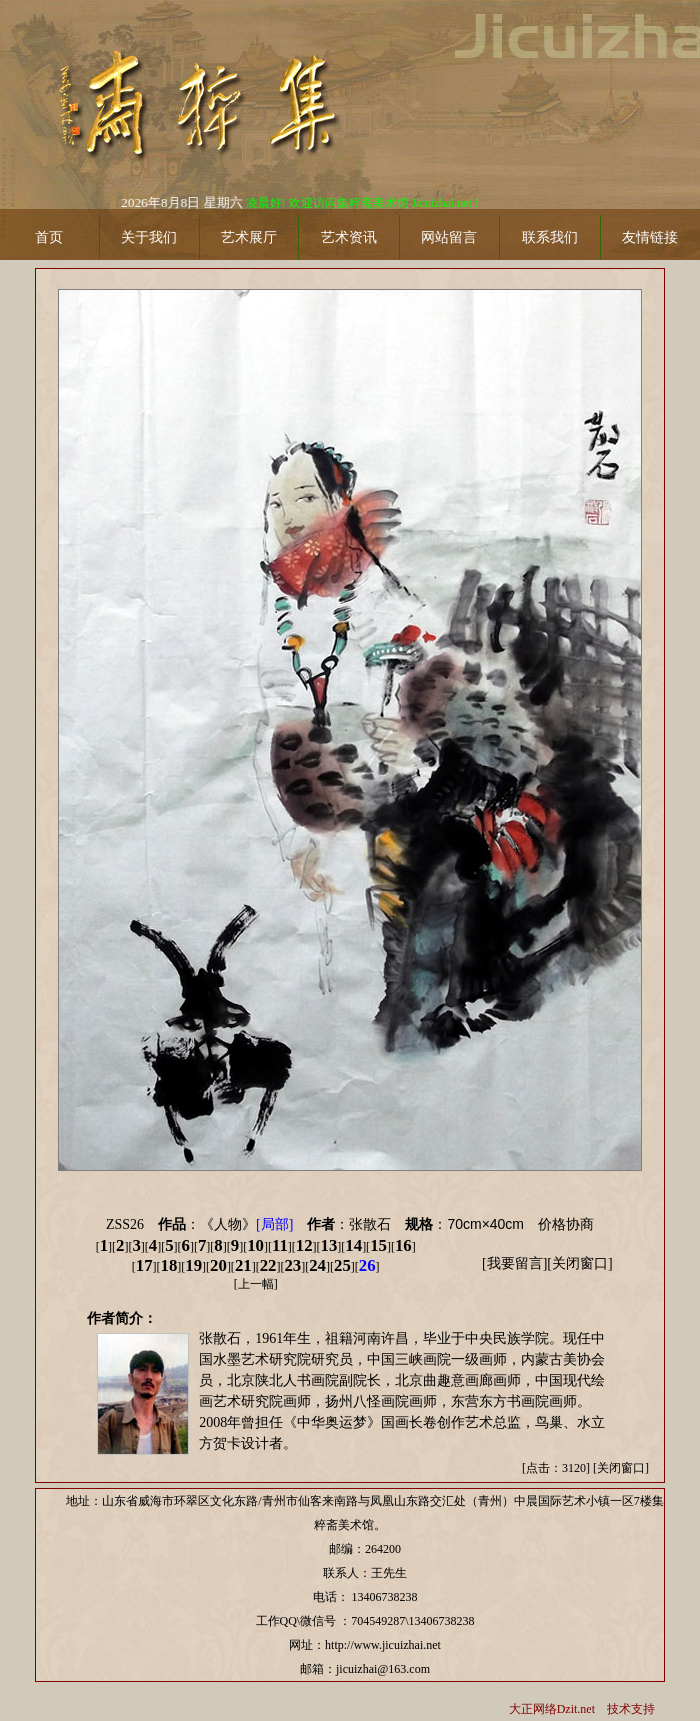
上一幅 (256, 1284)
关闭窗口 (580, 1263)
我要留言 (515, 1263)
